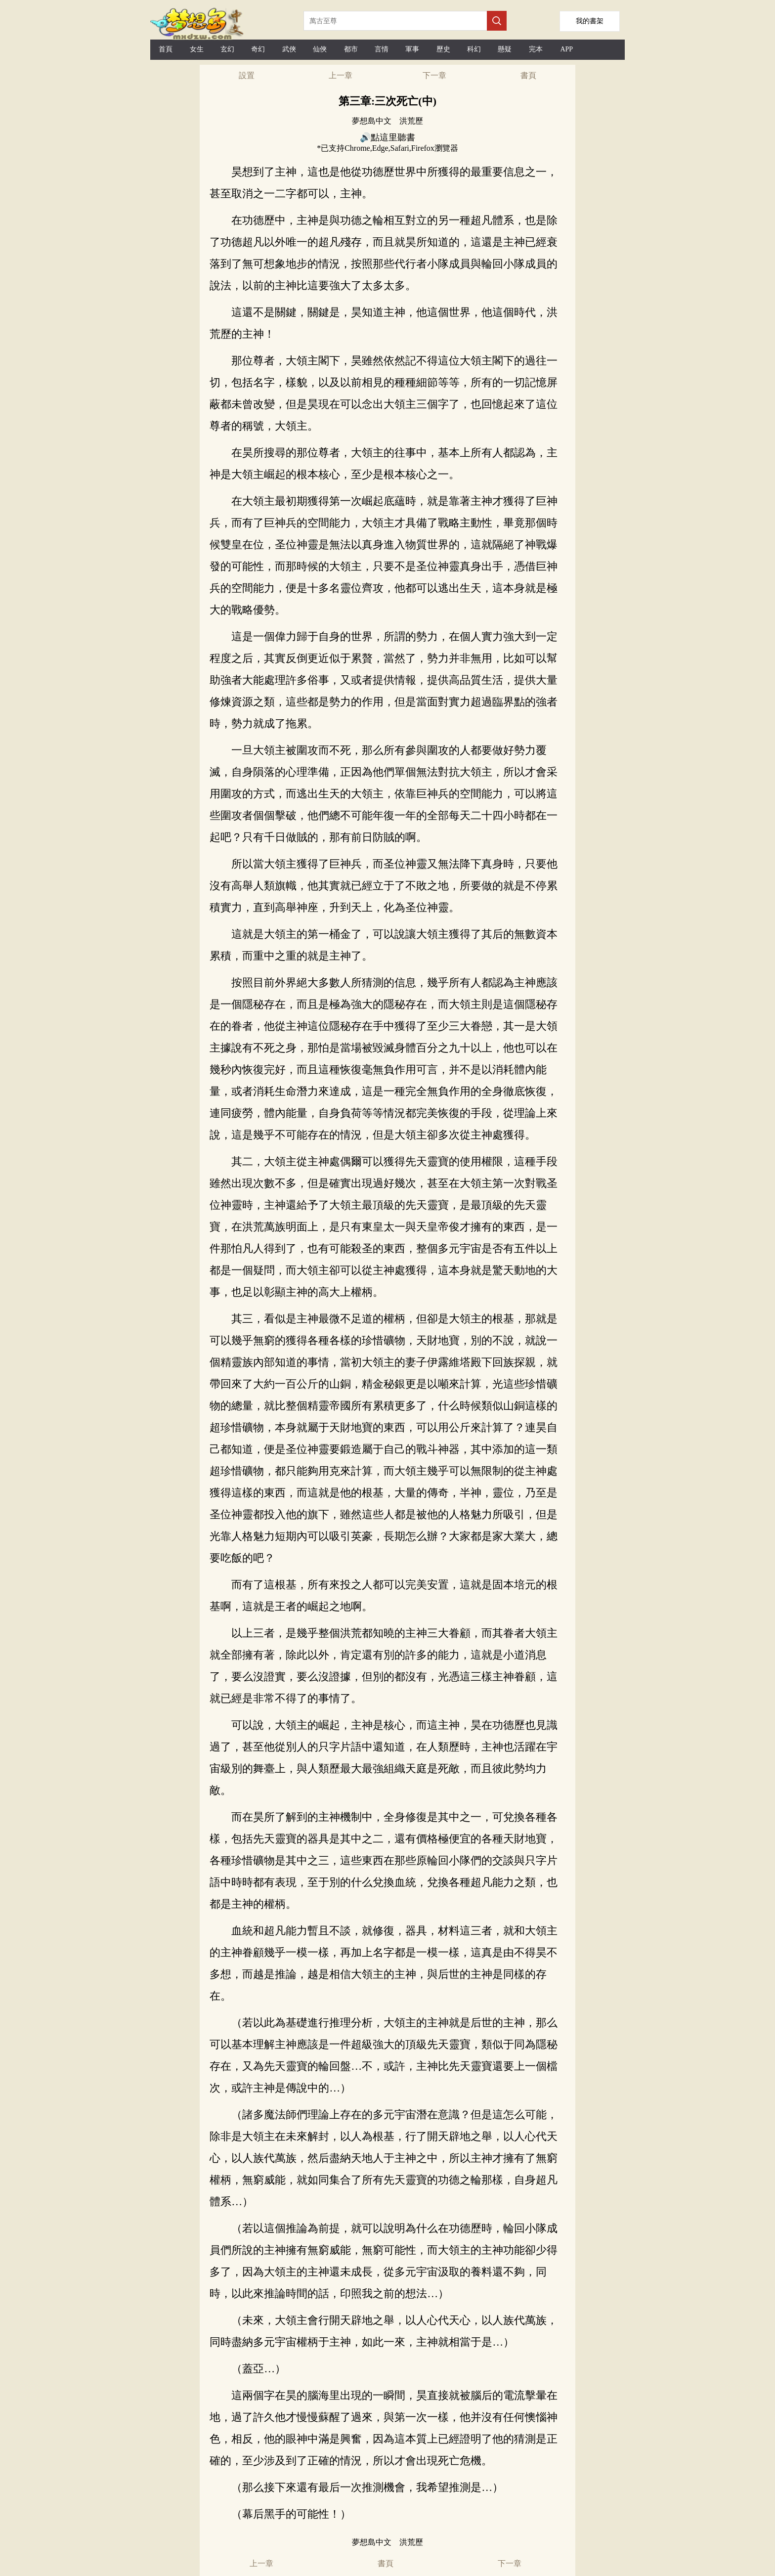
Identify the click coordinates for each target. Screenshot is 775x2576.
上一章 (340, 75)
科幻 (474, 49)
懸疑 (505, 49)
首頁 (165, 49)
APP (566, 49)
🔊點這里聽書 (387, 137)
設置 (247, 75)
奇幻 (258, 49)
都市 (351, 49)
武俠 (289, 49)
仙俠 (320, 49)
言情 (381, 49)
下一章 (434, 75)
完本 (536, 49)
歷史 (443, 49)
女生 (197, 49)
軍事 (412, 49)
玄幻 (227, 49)
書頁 (528, 75)
